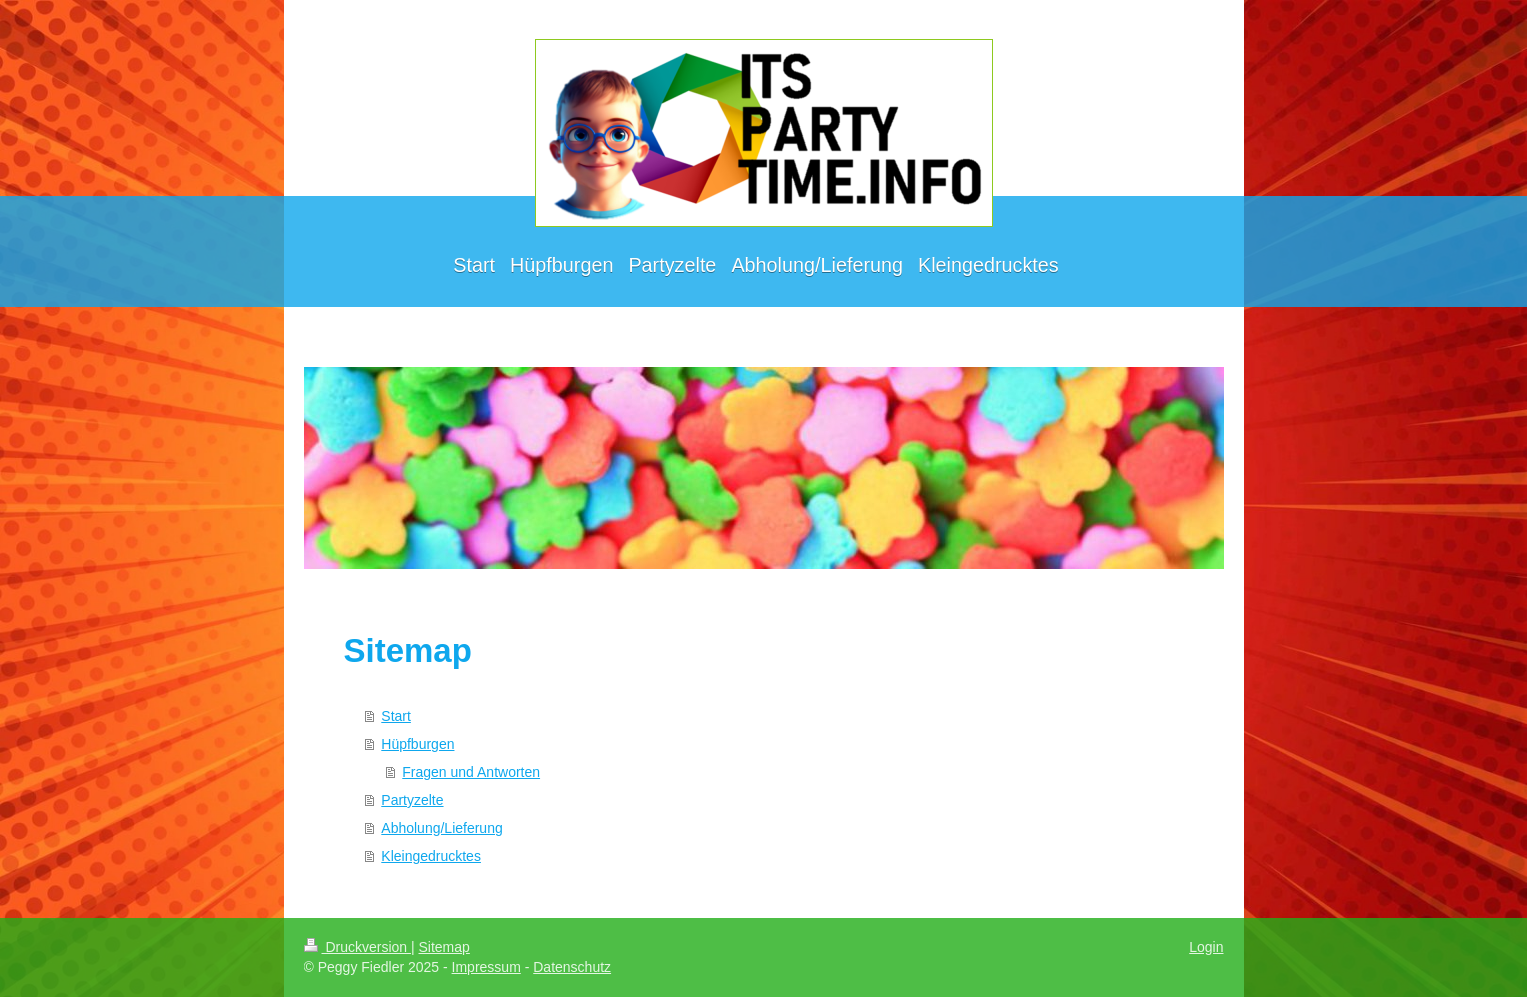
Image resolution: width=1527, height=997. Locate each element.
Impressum (486, 967)
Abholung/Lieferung (441, 828)
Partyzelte (412, 800)
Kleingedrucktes (431, 856)
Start (396, 716)
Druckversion (357, 947)
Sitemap (444, 947)
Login (1206, 947)
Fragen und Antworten (471, 772)
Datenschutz (572, 967)
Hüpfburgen (417, 744)
